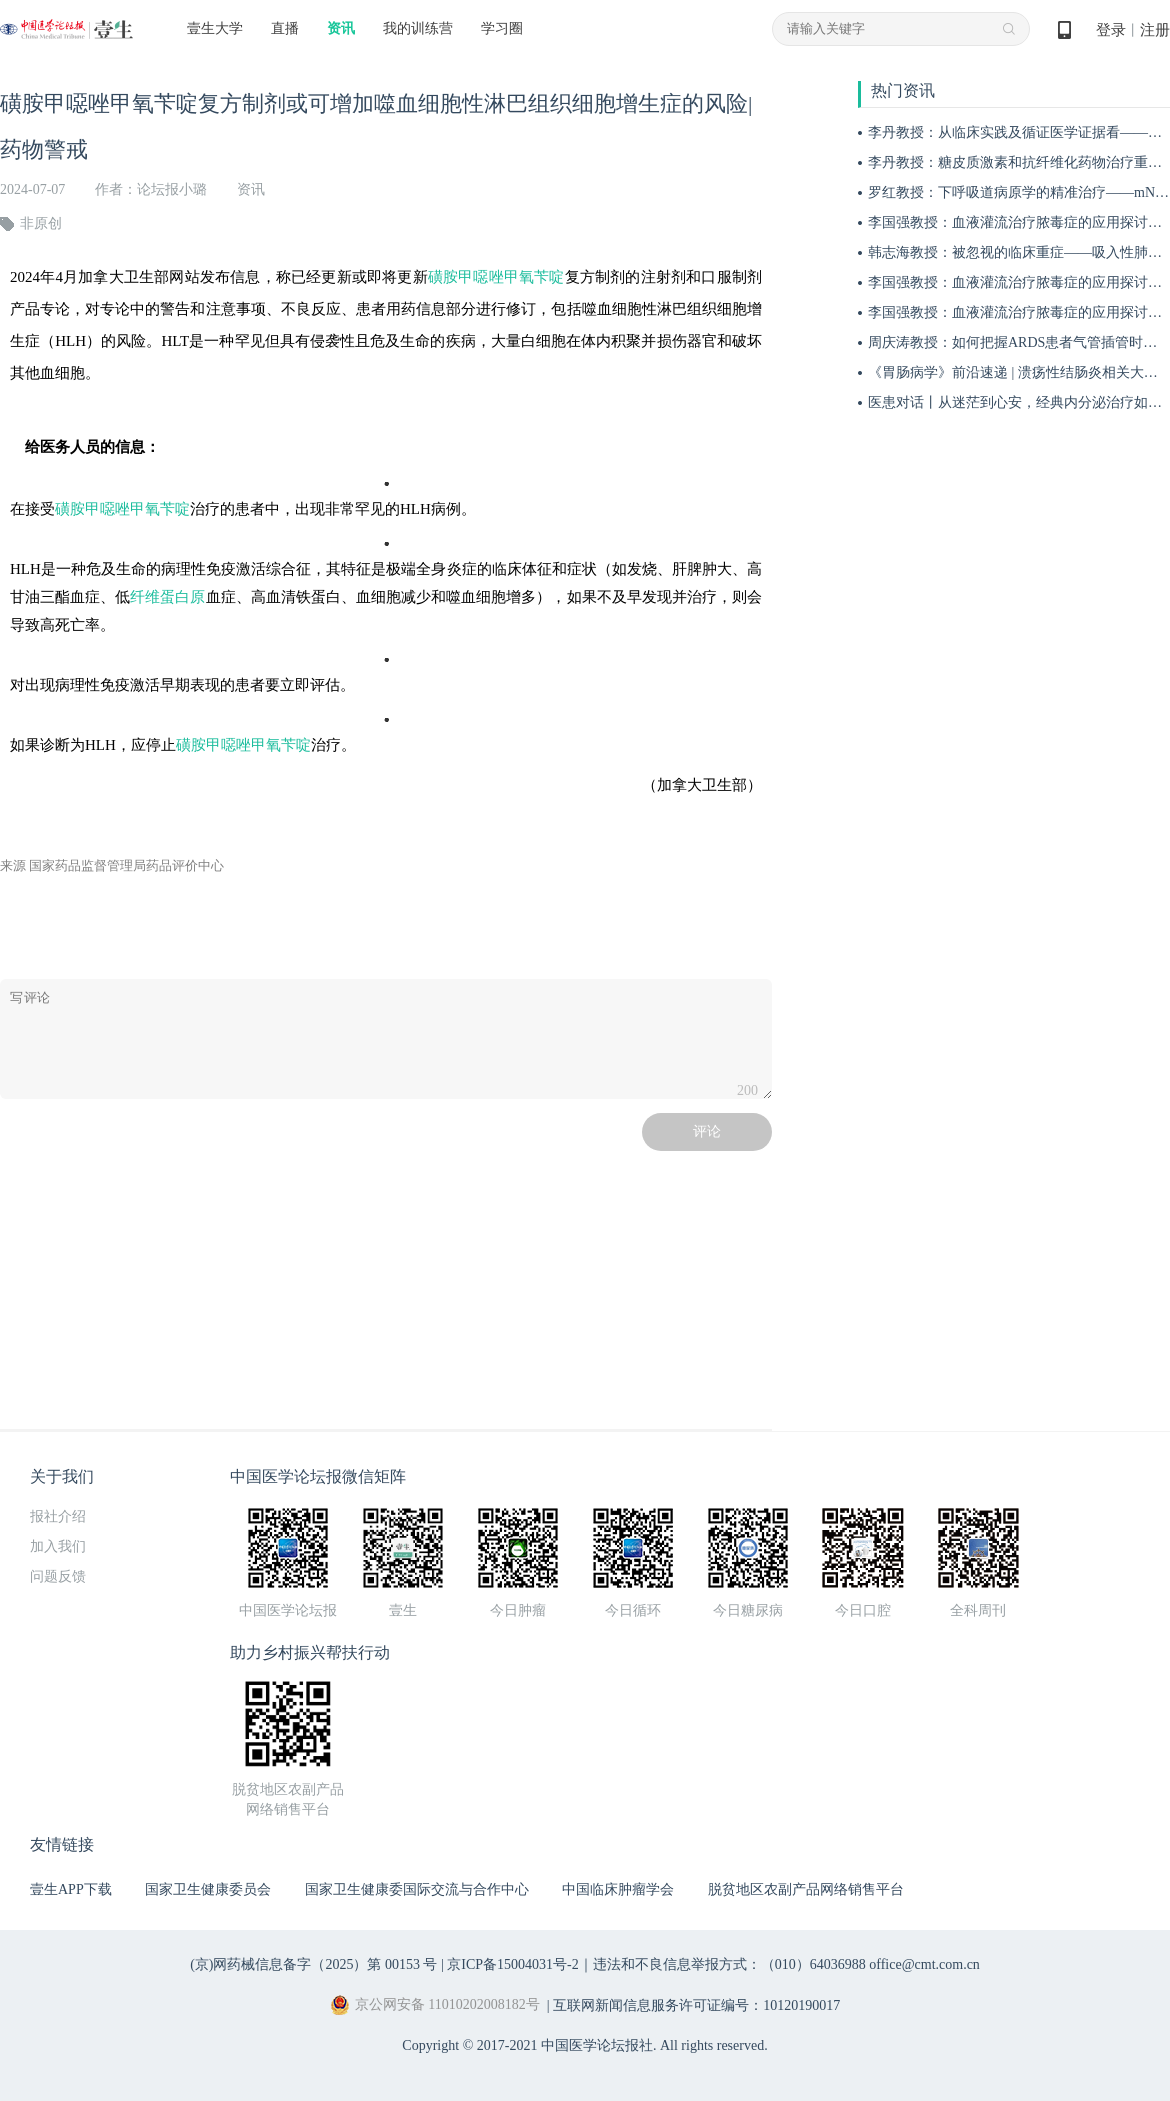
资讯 (341, 28)
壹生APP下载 (71, 1889)
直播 (285, 28)
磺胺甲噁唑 (466, 277)
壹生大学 (215, 28)
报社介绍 (58, 1516)
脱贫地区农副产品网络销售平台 (806, 1889)
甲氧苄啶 (534, 277)
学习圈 (502, 28)
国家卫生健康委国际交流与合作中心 (417, 1889)
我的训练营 (418, 28)
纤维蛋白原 (167, 597)
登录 (1111, 30)
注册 (1155, 30)
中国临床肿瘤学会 (618, 1889)
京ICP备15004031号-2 (512, 1964)
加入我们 (58, 1546)
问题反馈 (58, 1576)
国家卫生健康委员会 (208, 1889)
